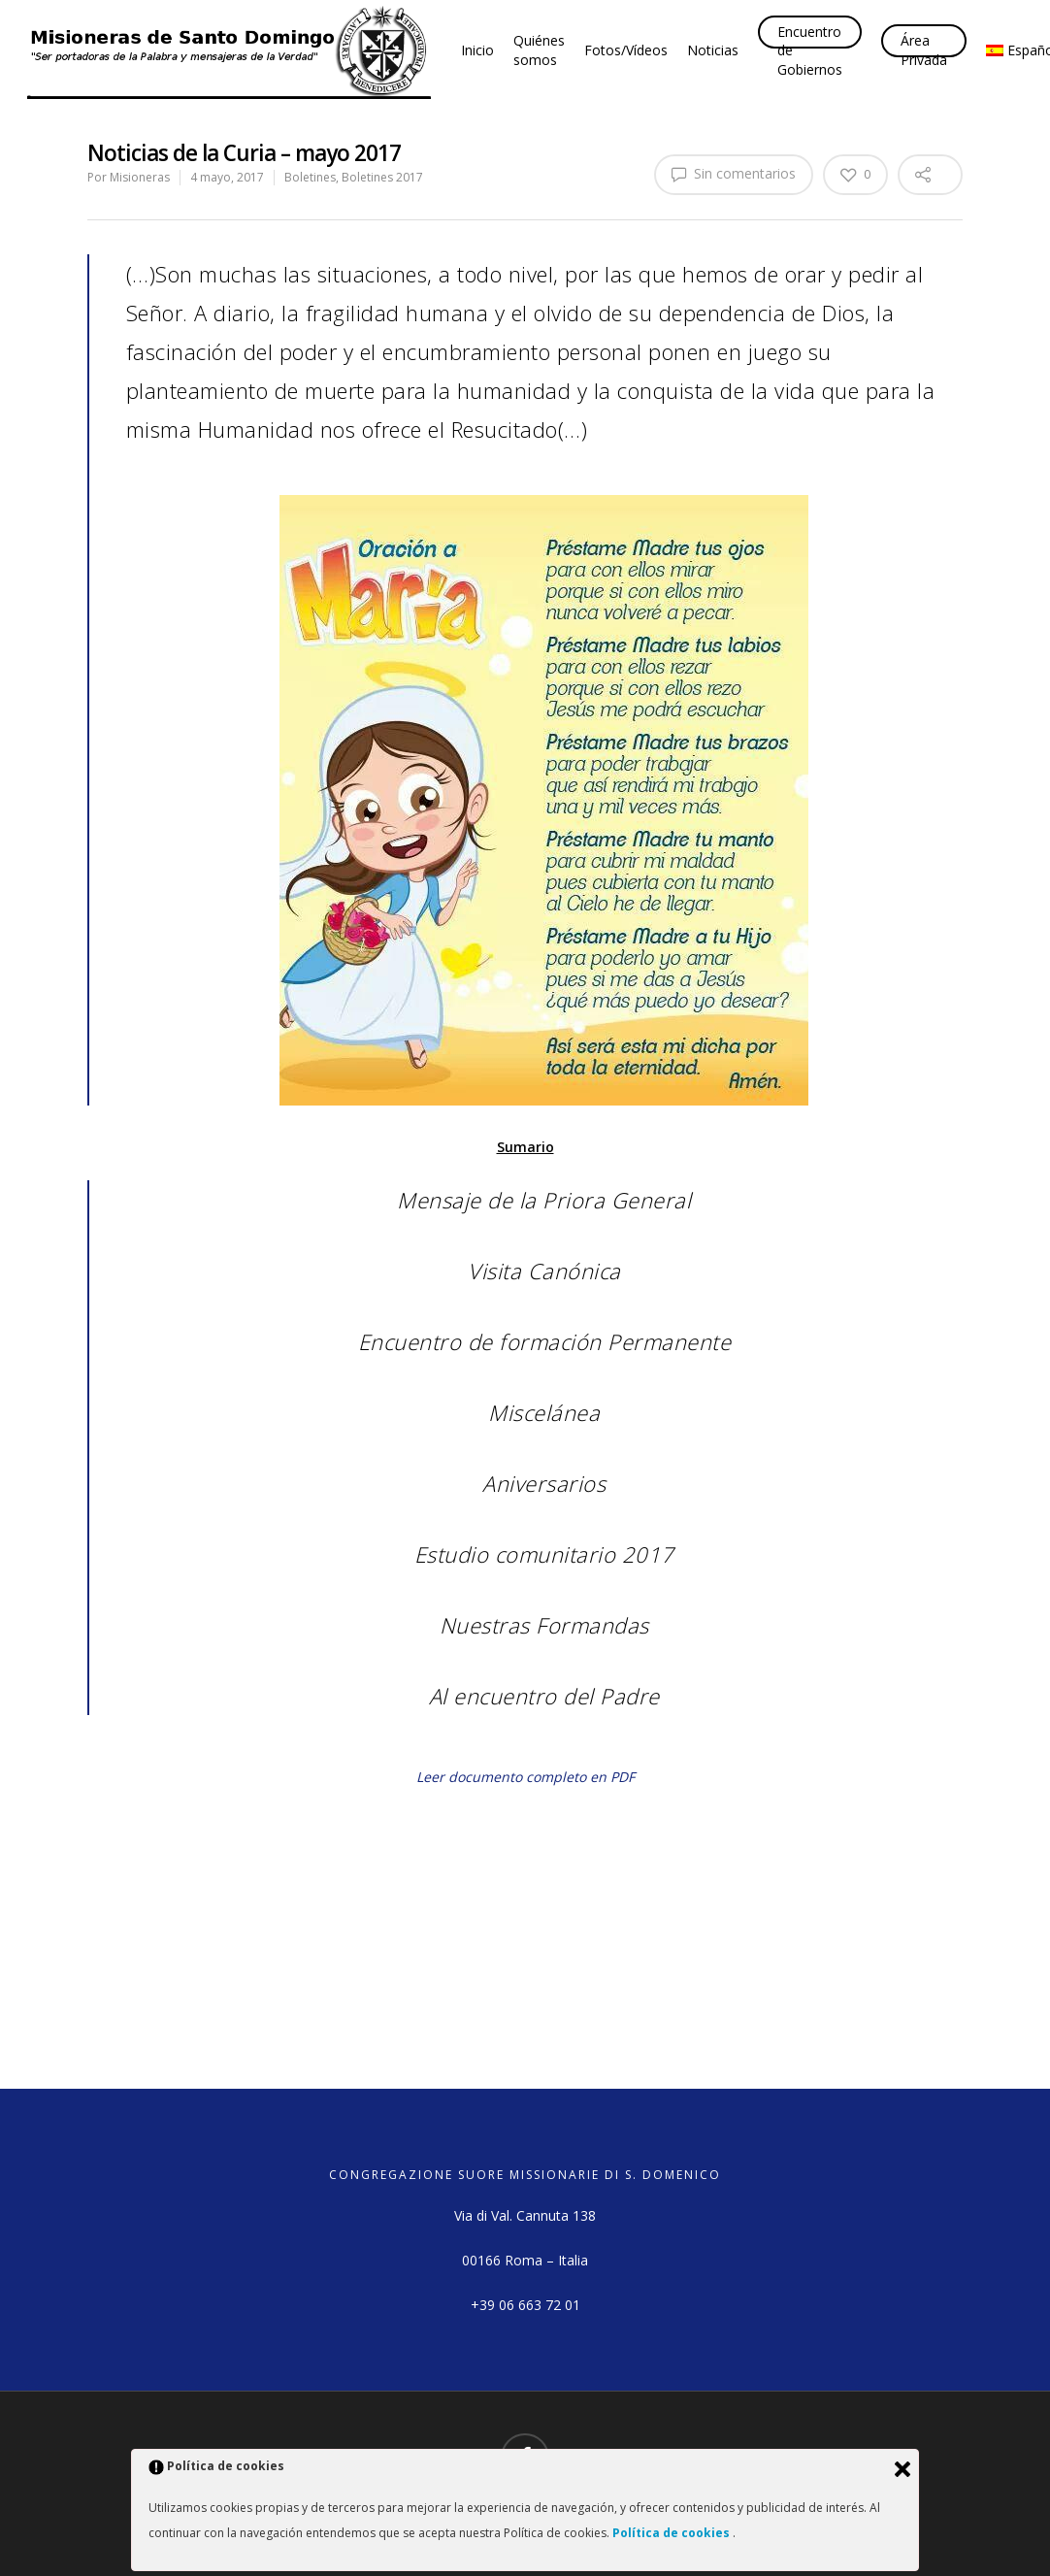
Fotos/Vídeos (626, 50)
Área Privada (924, 50)
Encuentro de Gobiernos (809, 50)
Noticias (712, 50)
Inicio (477, 50)
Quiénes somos (539, 50)
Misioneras (140, 177)
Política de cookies (672, 2533)
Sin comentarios (734, 173)
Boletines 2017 (382, 177)
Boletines (310, 177)
